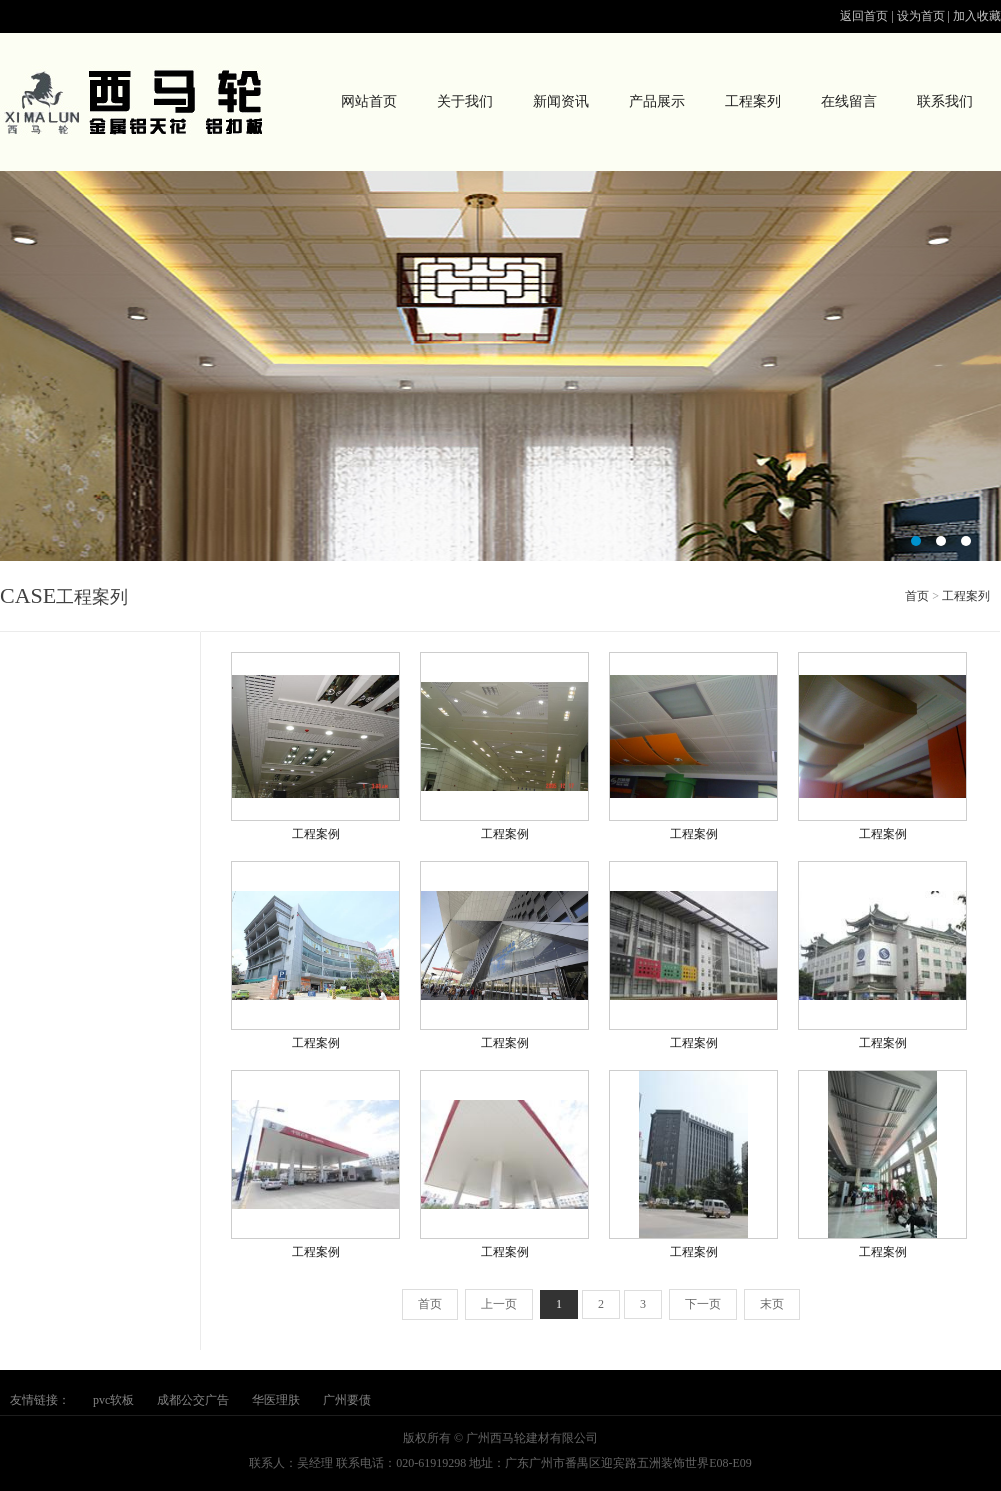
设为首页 (921, 16)
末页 (772, 1304)
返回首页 (864, 16)
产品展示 (657, 101)
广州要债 (347, 1400)
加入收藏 (977, 16)
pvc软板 (113, 1400)
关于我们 (465, 101)
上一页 (499, 1304)
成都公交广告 (193, 1400)
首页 (917, 596)
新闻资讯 (561, 101)
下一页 (703, 1304)
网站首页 (369, 101)
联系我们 (945, 101)
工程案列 (753, 101)
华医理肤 (276, 1400)
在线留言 (849, 101)
